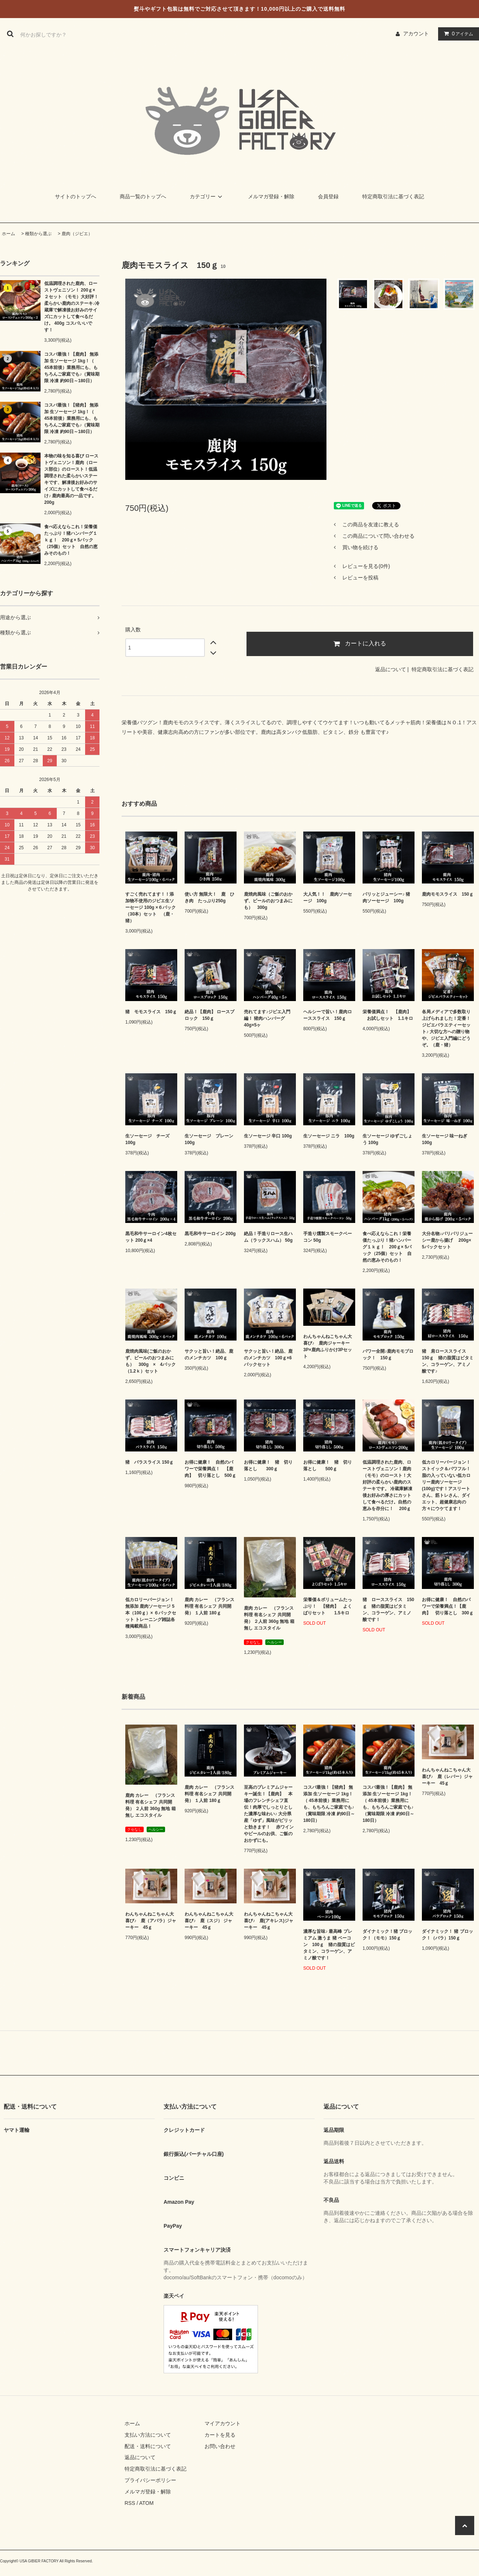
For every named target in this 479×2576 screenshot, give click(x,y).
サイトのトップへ (75, 196)
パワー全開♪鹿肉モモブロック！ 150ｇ (388, 1354)
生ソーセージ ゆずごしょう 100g (387, 1139)
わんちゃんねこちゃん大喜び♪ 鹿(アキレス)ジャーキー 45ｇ (268, 1920)
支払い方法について (148, 2435)
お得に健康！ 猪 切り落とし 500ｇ (327, 1465)
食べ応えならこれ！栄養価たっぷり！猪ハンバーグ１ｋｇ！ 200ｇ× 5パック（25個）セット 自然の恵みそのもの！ (71, 540)
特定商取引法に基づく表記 (393, 196)
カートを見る (219, 2435)
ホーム (8, 233)
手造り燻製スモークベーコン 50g (327, 1237)
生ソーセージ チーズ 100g (147, 1139)
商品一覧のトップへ (143, 196)
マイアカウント (222, 2423)
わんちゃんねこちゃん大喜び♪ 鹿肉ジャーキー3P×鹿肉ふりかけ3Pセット (327, 1346)
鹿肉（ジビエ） (77, 233)
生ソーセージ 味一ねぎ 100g (444, 1139)
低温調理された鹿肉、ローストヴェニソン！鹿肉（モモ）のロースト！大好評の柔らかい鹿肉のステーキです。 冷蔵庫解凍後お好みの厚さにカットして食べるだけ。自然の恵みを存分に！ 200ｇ (387, 1485)
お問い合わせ (219, 2446)
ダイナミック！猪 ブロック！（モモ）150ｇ (387, 1935)
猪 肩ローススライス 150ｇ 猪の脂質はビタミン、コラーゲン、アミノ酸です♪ (447, 1361)
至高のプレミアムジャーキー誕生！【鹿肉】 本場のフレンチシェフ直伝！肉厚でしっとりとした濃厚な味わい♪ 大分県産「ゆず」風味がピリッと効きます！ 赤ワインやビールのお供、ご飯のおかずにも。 (269, 1814)
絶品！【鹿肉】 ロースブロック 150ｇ (209, 1015)
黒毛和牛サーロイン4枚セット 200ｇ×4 (150, 1237)
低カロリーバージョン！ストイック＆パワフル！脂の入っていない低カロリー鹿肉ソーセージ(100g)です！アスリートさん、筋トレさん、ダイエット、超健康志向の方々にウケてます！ (446, 1485)
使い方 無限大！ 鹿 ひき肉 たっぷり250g (209, 897)
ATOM (146, 2503)
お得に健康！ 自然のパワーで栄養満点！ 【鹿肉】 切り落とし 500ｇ (210, 1469)
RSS (130, 2503)
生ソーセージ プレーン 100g (209, 1139)
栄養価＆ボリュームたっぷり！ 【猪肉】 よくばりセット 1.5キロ (327, 1606)
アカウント (416, 33)
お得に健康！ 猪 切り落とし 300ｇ (268, 1465)
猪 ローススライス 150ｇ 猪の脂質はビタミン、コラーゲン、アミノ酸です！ (388, 1609)
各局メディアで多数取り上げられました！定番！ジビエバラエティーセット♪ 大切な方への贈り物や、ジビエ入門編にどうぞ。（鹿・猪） (446, 1028)
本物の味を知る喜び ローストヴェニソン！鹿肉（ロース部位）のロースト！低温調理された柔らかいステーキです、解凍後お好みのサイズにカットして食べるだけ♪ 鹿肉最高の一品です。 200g (71, 479)
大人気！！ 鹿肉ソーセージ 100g (327, 897)
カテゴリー (207, 196)
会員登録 (328, 196)
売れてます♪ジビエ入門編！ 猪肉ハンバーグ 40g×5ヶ (267, 1018)
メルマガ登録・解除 (271, 196)
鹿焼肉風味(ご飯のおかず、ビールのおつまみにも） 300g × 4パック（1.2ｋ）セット (150, 1361)
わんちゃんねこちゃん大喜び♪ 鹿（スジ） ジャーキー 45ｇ (209, 1920)
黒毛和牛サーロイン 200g (210, 1233)
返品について (390, 669)
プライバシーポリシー (150, 2480)
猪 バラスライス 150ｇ (149, 1462)
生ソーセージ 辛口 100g (268, 1136)
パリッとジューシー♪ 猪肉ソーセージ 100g (386, 897)
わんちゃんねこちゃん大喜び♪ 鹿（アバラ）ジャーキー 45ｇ (150, 1920)
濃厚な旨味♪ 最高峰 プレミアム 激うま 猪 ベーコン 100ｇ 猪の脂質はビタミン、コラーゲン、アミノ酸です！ (329, 1944)
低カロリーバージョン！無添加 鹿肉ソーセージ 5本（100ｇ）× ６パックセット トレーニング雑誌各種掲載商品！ (150, 1613)
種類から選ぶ (38, 233)
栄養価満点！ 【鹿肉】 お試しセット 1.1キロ (388, 1015)
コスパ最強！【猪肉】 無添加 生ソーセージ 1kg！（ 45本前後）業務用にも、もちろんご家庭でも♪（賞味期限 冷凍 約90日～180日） (71, 418)
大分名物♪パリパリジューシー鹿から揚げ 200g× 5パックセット (447, 1240)
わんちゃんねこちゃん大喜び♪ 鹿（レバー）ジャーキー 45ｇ (447, 1776)
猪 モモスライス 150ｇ (151, 1011)
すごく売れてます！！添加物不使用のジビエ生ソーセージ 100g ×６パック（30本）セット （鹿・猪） (150, 907)
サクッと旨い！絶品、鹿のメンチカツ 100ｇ (209, 1354)
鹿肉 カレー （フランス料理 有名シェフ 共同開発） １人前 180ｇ (209, 1606)
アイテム (457, 33)
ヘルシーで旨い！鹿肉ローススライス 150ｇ (327, 1015)
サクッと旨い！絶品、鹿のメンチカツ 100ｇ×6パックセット (268, 1358)
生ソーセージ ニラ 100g (328, 1136)
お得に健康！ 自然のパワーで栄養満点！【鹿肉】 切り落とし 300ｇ (447, 1606)
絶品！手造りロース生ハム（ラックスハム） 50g (268, 1237)
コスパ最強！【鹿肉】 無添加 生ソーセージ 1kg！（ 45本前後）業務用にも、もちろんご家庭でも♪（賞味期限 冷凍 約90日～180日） (71, 367)
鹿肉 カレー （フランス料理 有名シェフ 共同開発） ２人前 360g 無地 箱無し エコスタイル (269, 1618)
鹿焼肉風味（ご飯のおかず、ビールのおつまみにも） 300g (268, 901)
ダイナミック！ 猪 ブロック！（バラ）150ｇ (447, 1935)
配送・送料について (148, 2446)
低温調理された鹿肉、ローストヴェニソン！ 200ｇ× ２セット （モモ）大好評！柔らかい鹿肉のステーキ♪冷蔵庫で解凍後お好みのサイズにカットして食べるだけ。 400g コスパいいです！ (71, 306)
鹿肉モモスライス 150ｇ (447, 894)
